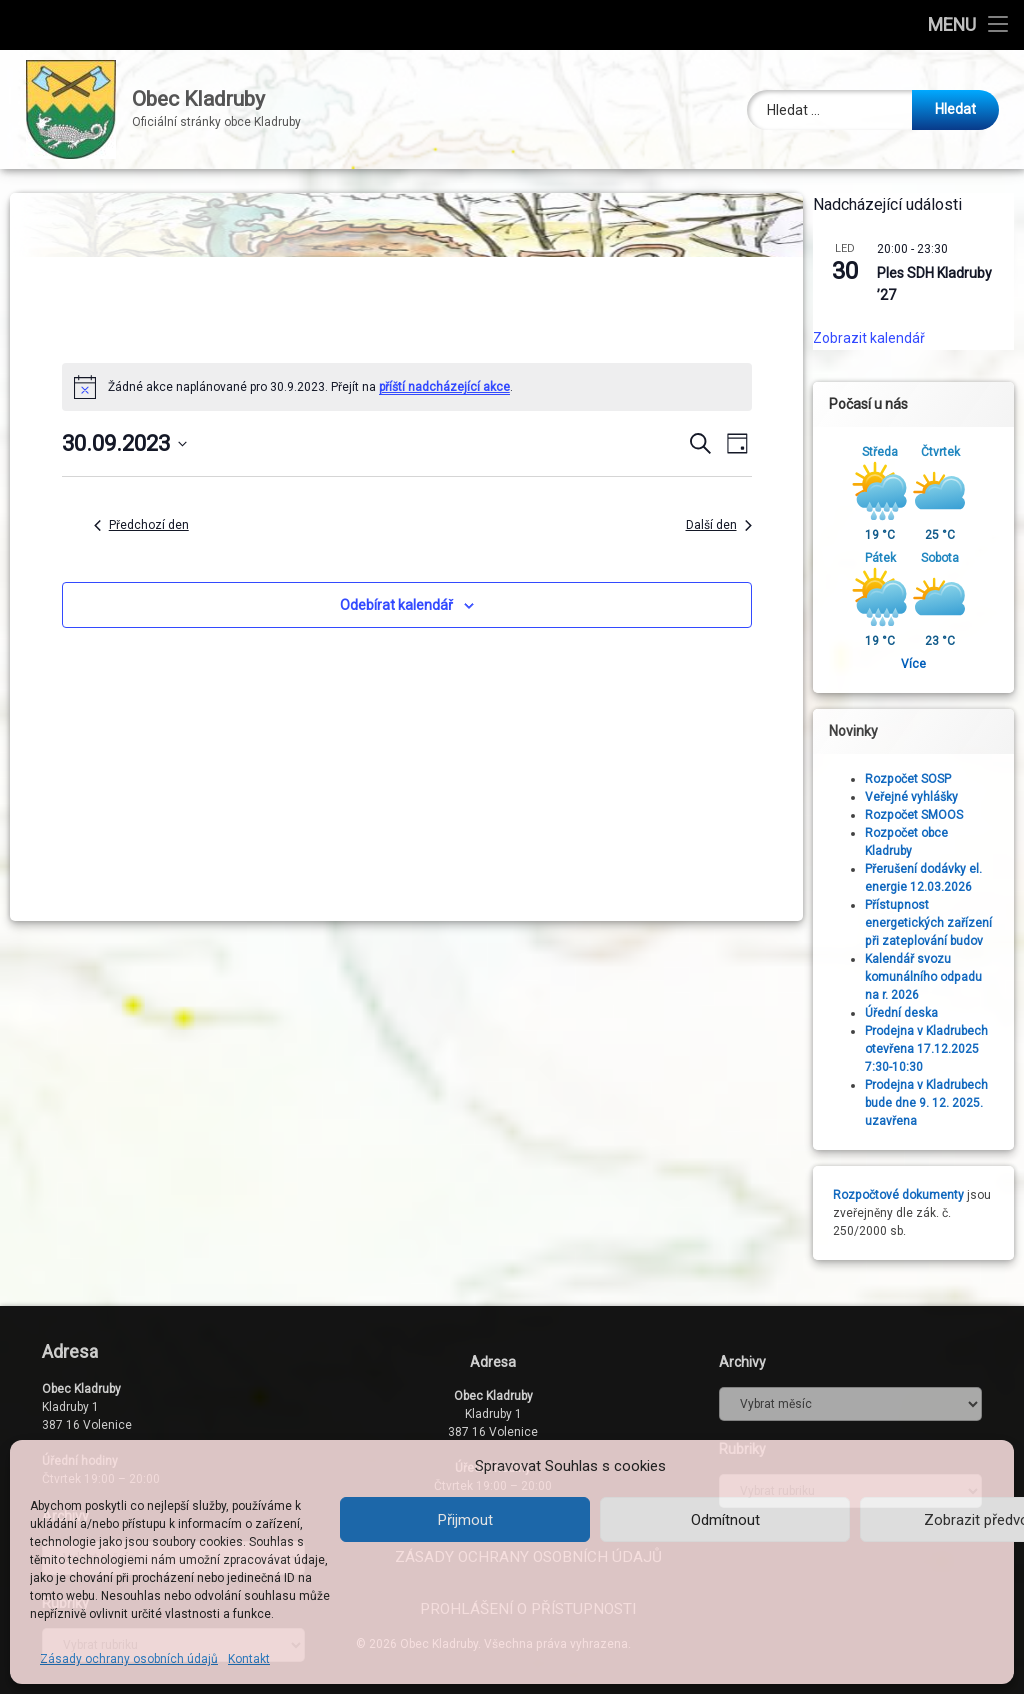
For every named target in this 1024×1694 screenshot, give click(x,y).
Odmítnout (725, 1520)
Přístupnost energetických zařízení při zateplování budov (937, 923)
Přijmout (465, 1520)
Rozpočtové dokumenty (907, 1195)
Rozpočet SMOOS (923, 815)
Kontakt (249, 1659)
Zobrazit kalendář (878, 338)
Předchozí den (141, 525)
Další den (719, 525)
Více (922, 664)
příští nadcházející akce (444, 387)
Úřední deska (910, 1013)
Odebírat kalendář (396, 605)
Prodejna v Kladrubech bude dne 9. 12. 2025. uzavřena (935, 1103)
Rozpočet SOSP (917, 779)
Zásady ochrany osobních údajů (129, 1659)
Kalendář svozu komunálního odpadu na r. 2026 (932, 977)
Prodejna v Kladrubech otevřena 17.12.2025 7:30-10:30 (935, 1049)
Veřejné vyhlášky (920, 797)
